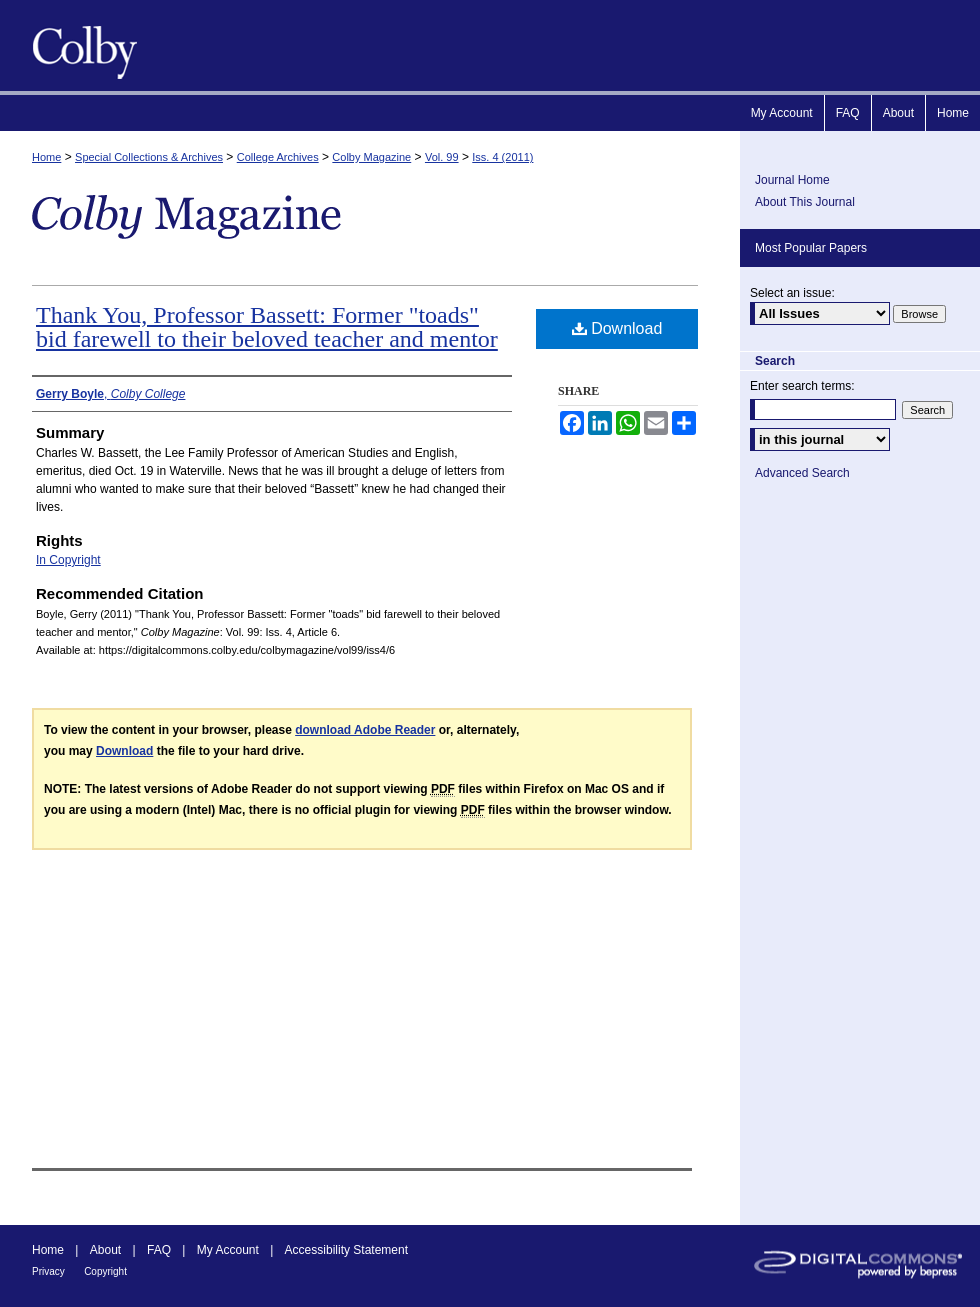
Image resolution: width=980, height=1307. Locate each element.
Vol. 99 (442, 157)
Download (617, 328)
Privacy (48, 1271)
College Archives (278, 157)
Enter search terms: (802, 386)
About (105, 1250)
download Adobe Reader (365, 730)
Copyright (105, 1271)
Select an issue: (792, 293)
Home (46, 157)
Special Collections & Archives (149, 157)
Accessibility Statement (346, 1250)
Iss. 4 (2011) (502, 157)
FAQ (159, 1250)
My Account (228, 1250)
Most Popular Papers (811, 248)
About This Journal (805, 202)
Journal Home (792, 180)
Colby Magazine (80, 45)
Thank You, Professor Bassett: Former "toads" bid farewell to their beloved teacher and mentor (267, 327)
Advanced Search (802, 473)
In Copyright (68, 560)
